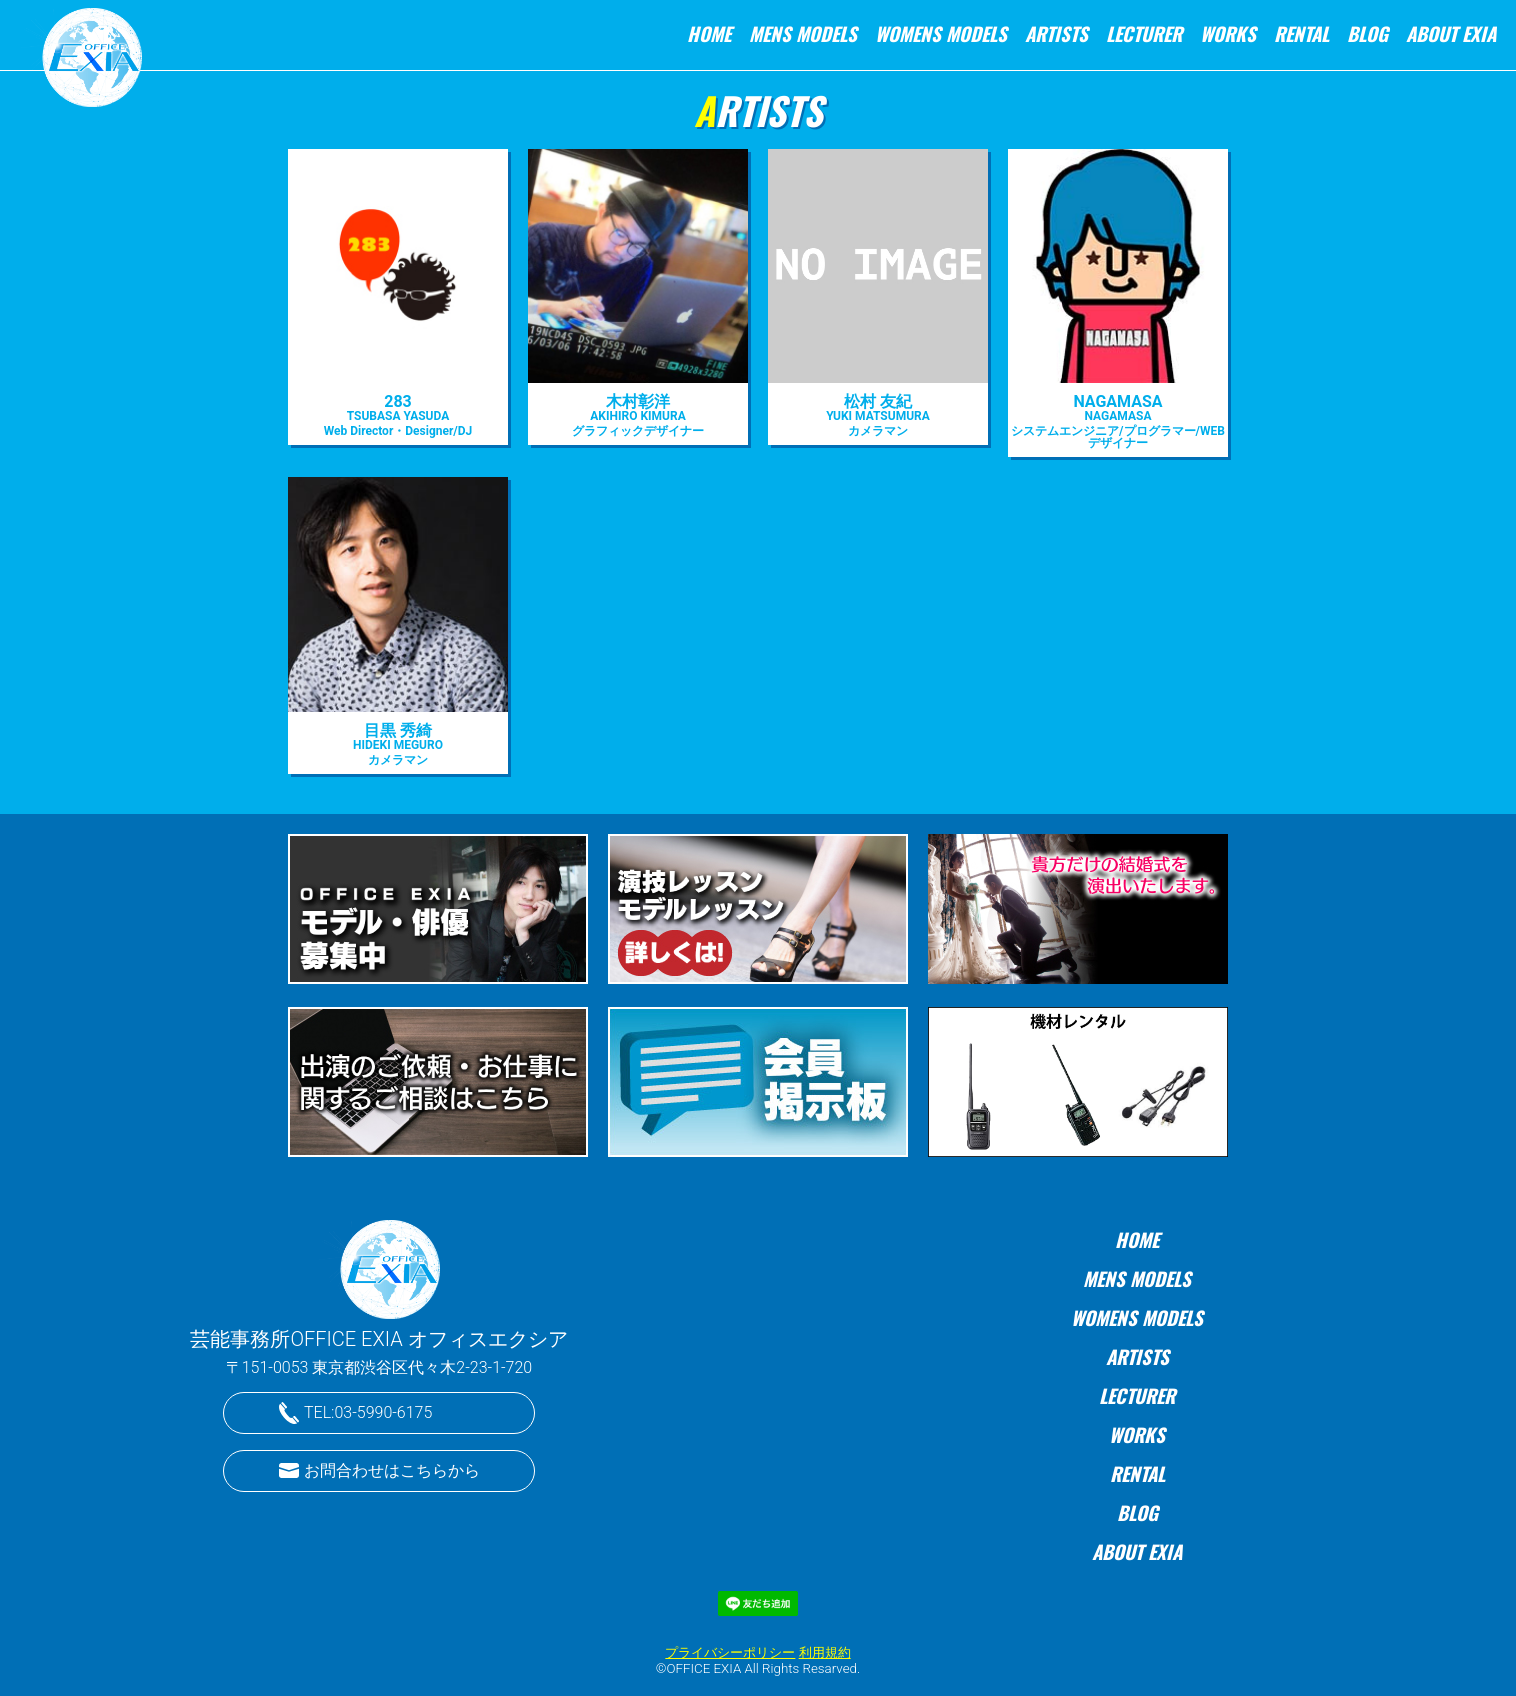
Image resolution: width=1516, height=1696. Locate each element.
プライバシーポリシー (730, 1652)
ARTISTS (1056, 33)
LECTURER (1144, 33)
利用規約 (825, 1652)
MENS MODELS (803, 33)
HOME (709, 33)
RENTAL (1301, 33)
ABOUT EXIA (1451, 33)
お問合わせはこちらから (392, 1470)
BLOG (1367, 33)
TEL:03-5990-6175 (368, 1412)
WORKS (1228, 33)
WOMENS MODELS (941, 33)
